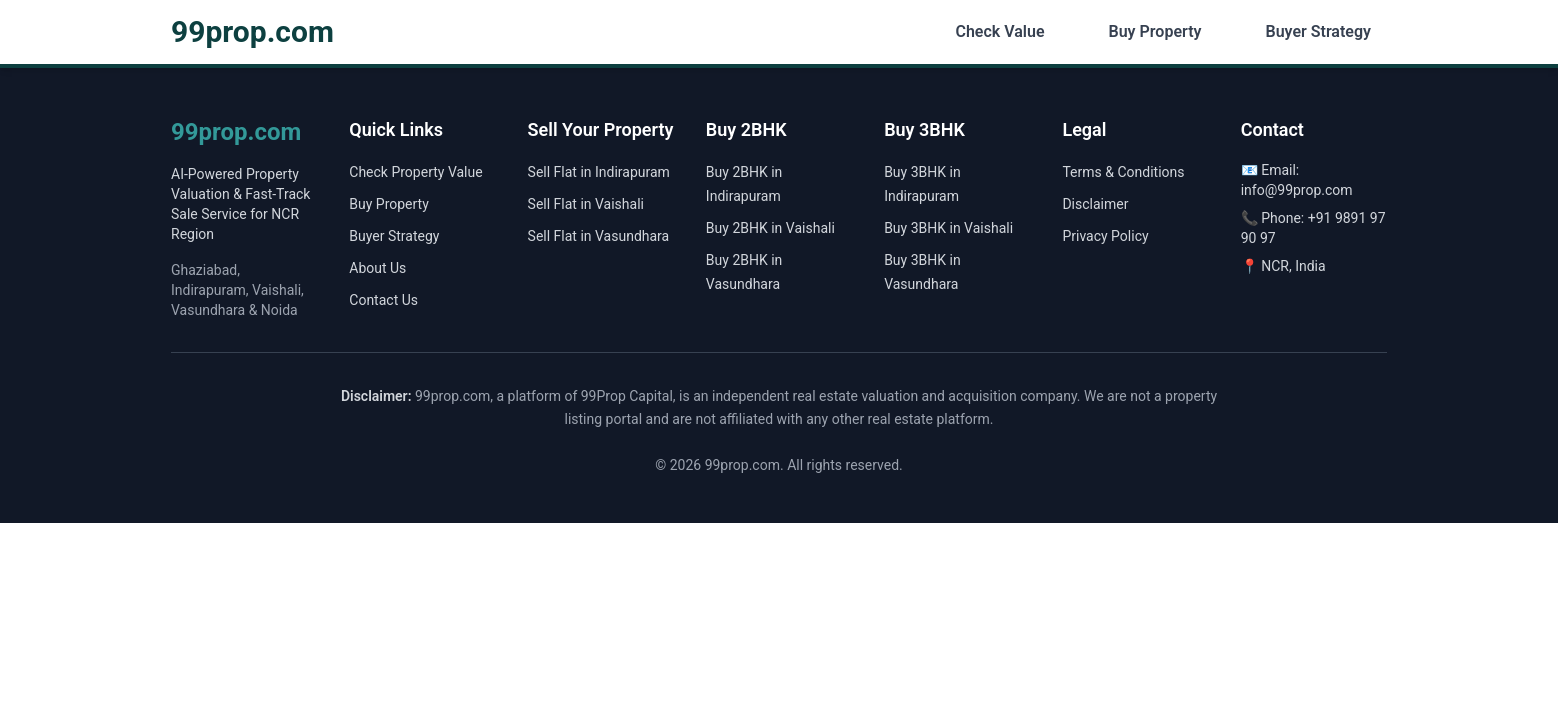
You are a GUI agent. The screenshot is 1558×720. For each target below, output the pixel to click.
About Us (377, 268)
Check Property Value (415, 172)
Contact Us (383, 300)
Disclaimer (1095, 204)
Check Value (999, 31)
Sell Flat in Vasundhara (599, 236)
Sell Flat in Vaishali (586, 204)
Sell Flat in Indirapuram (599, 172)
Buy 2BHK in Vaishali (770, 228)
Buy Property (1155, 31)
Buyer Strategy (1318, 31)
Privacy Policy (1105, 236)
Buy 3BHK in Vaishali (948, 228)
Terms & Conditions (1123, 172)
